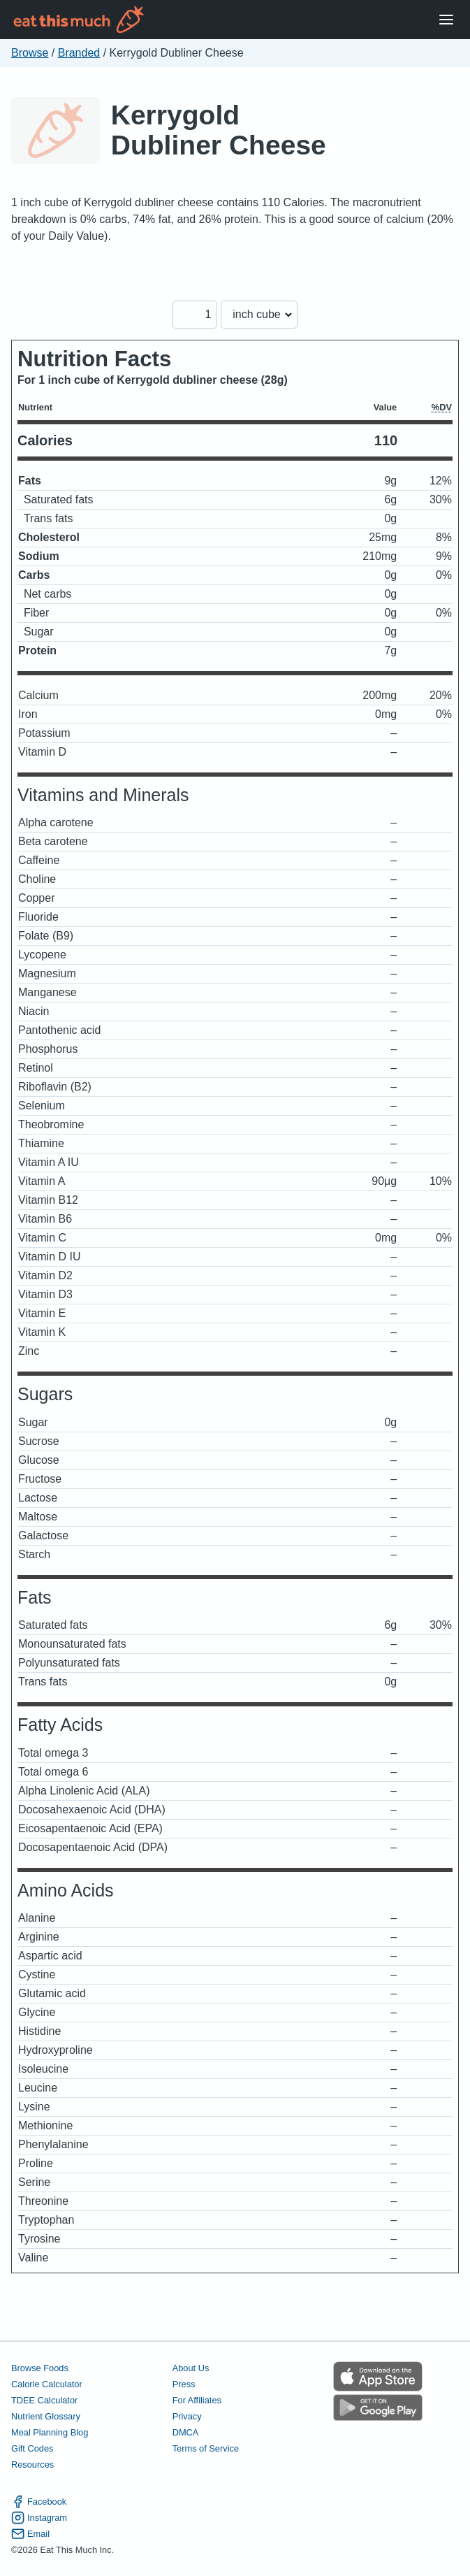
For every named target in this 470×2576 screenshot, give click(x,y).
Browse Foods (39, 2368)
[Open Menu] (446, 19)
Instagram (39, 2517)
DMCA (185, 2432)
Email (30, 2533)
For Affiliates (196, 2400)
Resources (32, 2464)
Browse (29, 53)
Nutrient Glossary (45, 2416)
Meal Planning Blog (49, 2432)
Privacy (187, 2416)
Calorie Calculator (46, 2384)
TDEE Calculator (44, 2400)
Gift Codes (32, 2448)
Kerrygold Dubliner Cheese (218, 130)
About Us (191, 2368)
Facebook (38, 2501)
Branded (79, 53)
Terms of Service (205, 2448)
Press (184, 2384)
